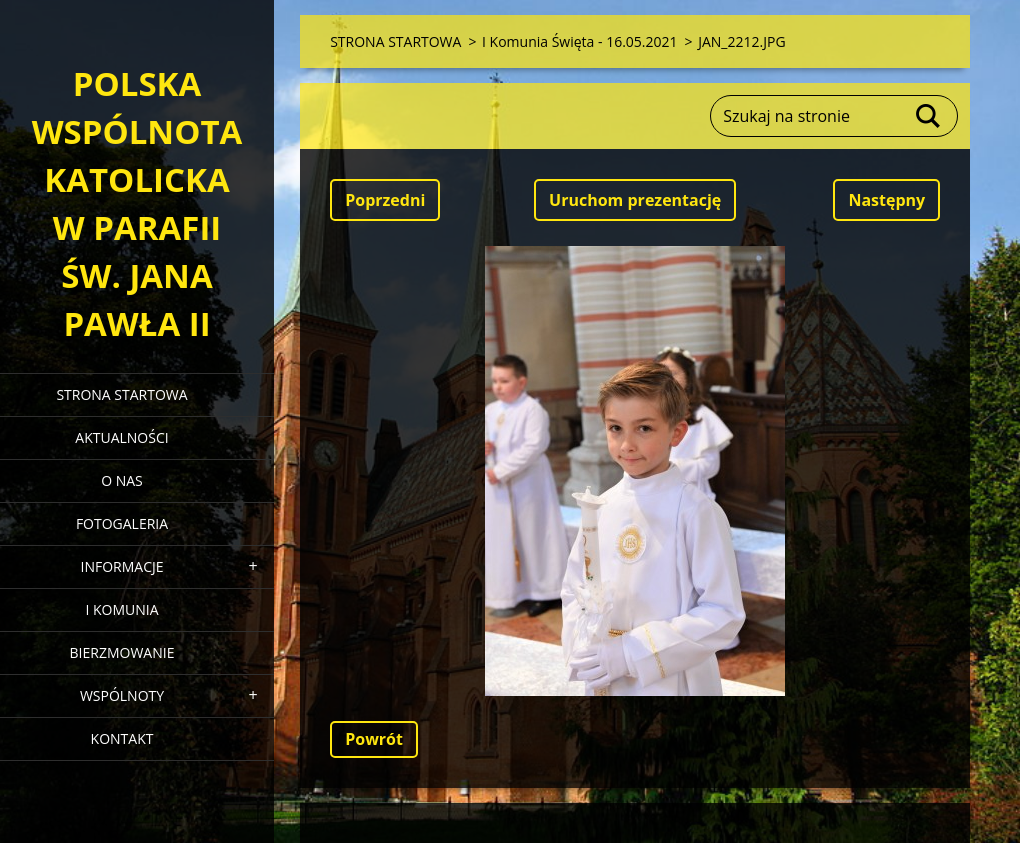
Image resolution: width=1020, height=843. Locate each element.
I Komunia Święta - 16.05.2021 (580, 41)
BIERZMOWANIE (122, 652)
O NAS (122, 480)
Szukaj (929, 116)
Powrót (374, 739)
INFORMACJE (121, 566)
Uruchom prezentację (635, 200)
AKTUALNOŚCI (121, 437)
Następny (886, 200)
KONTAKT (122, 738)
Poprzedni (385, 200)
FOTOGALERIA (122, 523)
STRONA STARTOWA (121, 394)
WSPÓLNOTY (122, 695)
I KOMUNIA (121, 609)
